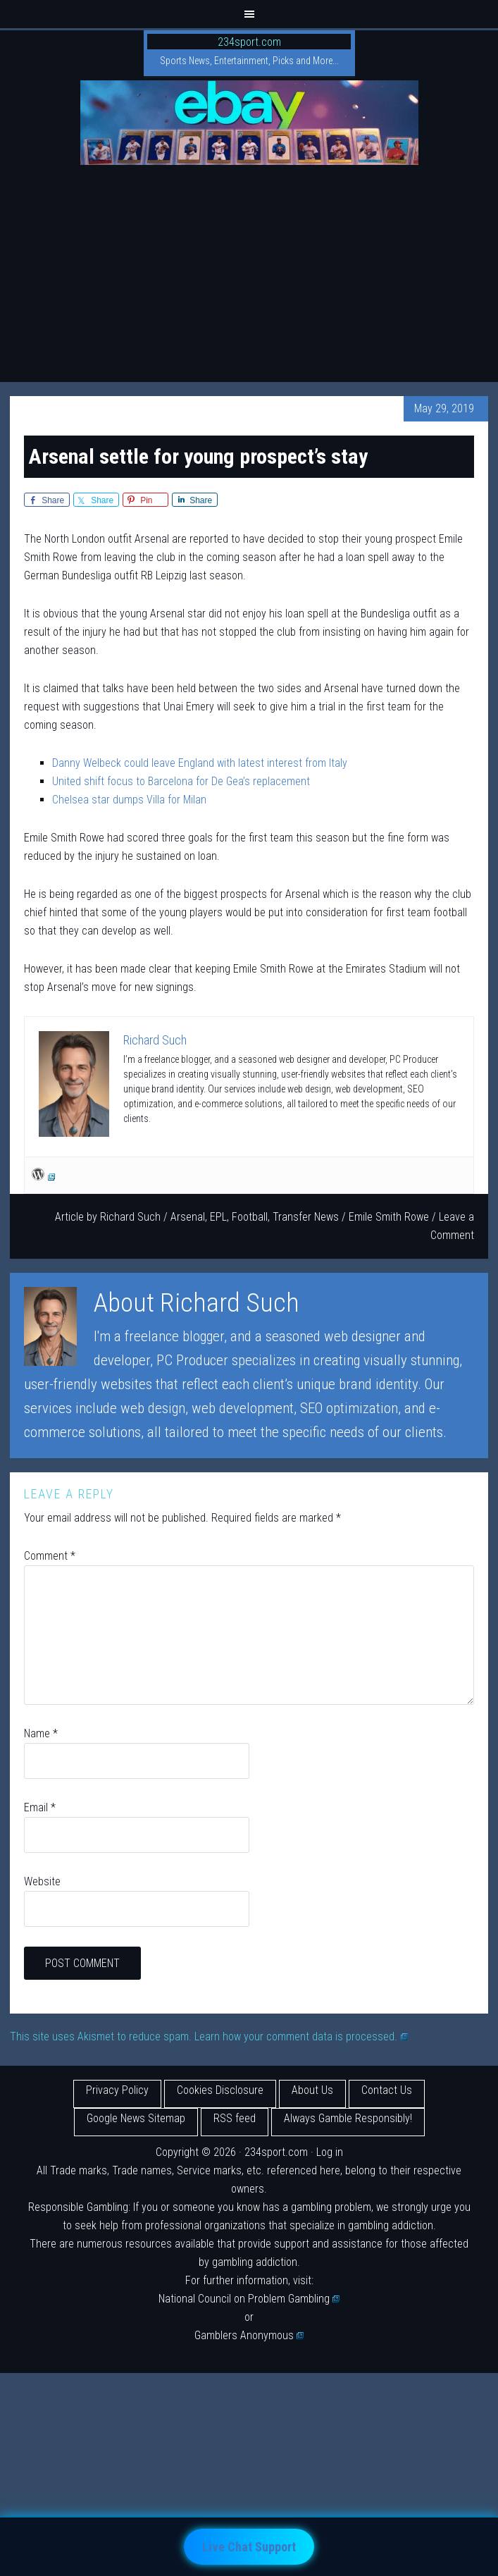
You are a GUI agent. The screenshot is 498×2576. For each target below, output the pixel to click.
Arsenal (187, 1217)
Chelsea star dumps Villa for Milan (129, 799)
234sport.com (249, 42)
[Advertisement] (249, 276)
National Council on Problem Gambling (249, 2298)
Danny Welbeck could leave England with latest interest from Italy (199, 763)
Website (42, 1881)
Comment (49, 1556)
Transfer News (306, 1217)
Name (41, 1733)
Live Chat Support (249, 2546)
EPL (218, 1217)
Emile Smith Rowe (389, 1217)
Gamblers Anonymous (249, 2335)
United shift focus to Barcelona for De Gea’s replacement (181, 781)
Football (250, 1217)
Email (40, 1807)
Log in (329, 2152)
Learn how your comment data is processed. (301, 2036)
